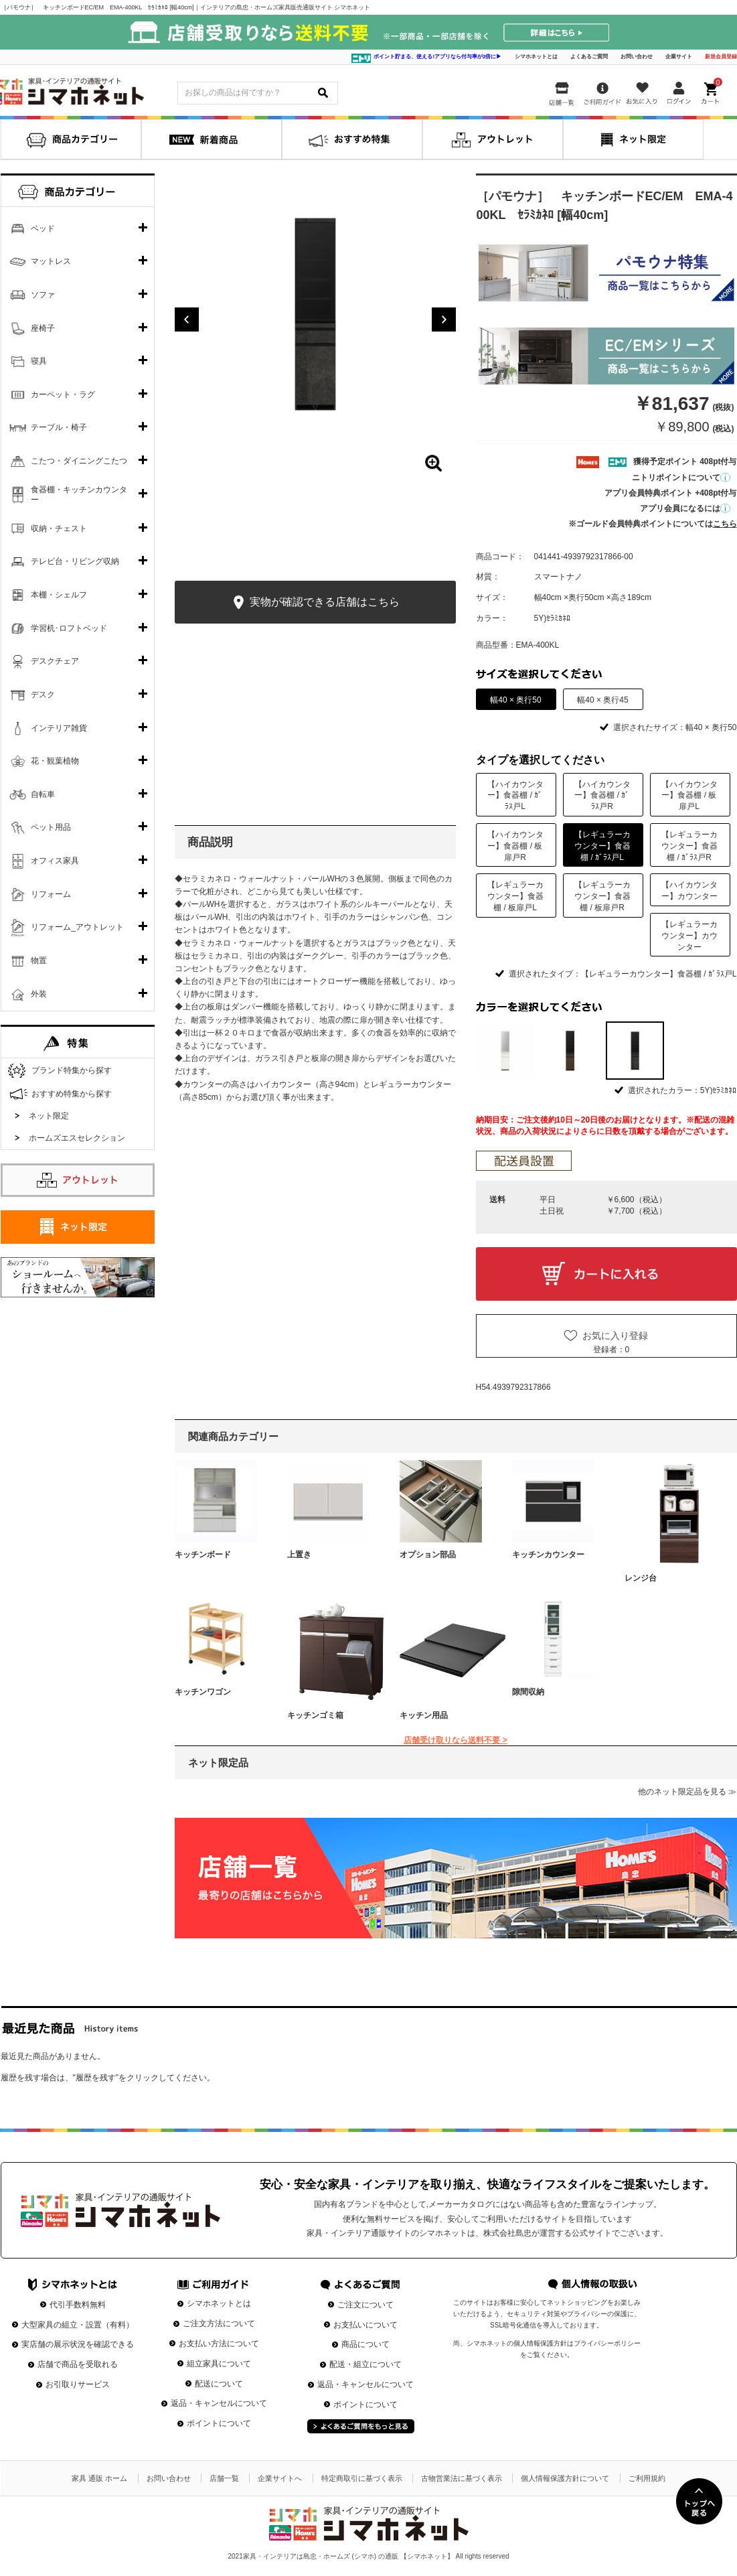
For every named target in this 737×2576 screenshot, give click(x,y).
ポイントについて (219, 2423)
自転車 (43, 794)
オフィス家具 (55, 860)
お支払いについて (365, 2325)
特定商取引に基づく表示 (361, 2478)
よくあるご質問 (589, 57)
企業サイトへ (280, 2478)
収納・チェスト (59, 528)
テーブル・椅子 (59, 427)
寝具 (39, 361)
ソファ (43, 294)
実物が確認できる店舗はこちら (315, 602)
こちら (725, 523)
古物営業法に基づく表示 (461, 2478)
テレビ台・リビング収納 (75, 561)
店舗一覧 (224, 2478)
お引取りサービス (78, 2384)
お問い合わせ (637, 57)
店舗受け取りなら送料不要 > (455, 1740)
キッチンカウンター (548, 1554)
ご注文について (365, 2304)
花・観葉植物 (55, 761)
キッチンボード (203, 1554)
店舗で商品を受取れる (77, 2364)
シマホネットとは (536, 57)
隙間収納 (528, 1692)
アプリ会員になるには (685, 508)
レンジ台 (641, 1578)
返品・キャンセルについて (219, 2403)
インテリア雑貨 (59, 728)
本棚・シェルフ (59, 594)
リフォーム (51, 894)
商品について (365, 2344)
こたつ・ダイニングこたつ (79, 461)
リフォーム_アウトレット (77, 927)
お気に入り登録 (615, 1335)
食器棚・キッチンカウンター (79, 495)
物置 (39, 960)
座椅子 (43, 328)
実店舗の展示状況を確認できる (77, 2344)
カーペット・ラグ (63, 394)
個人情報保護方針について (565, 2478)
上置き (299, 1554)
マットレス (51, 261)
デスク (43, 694)
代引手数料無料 (78, 2304)
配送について (219, 2383)
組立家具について (219, 2363)
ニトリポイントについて (681, 477)
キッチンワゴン (203, 1692)
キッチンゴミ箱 (315, 1715)
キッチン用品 (424, 1715)
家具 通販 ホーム (99, 2478)
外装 (39, 994)
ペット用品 (51, 827)
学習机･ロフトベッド (69, 628)
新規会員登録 (721, 57)
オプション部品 (428, 1554)
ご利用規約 (647, 2478)
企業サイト (678, 57)
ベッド (43, 228)
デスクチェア (55, 661)
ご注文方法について (219, 2323)
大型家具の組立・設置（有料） (77, 2325)
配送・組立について (365, 2364)
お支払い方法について (219, 2343)
